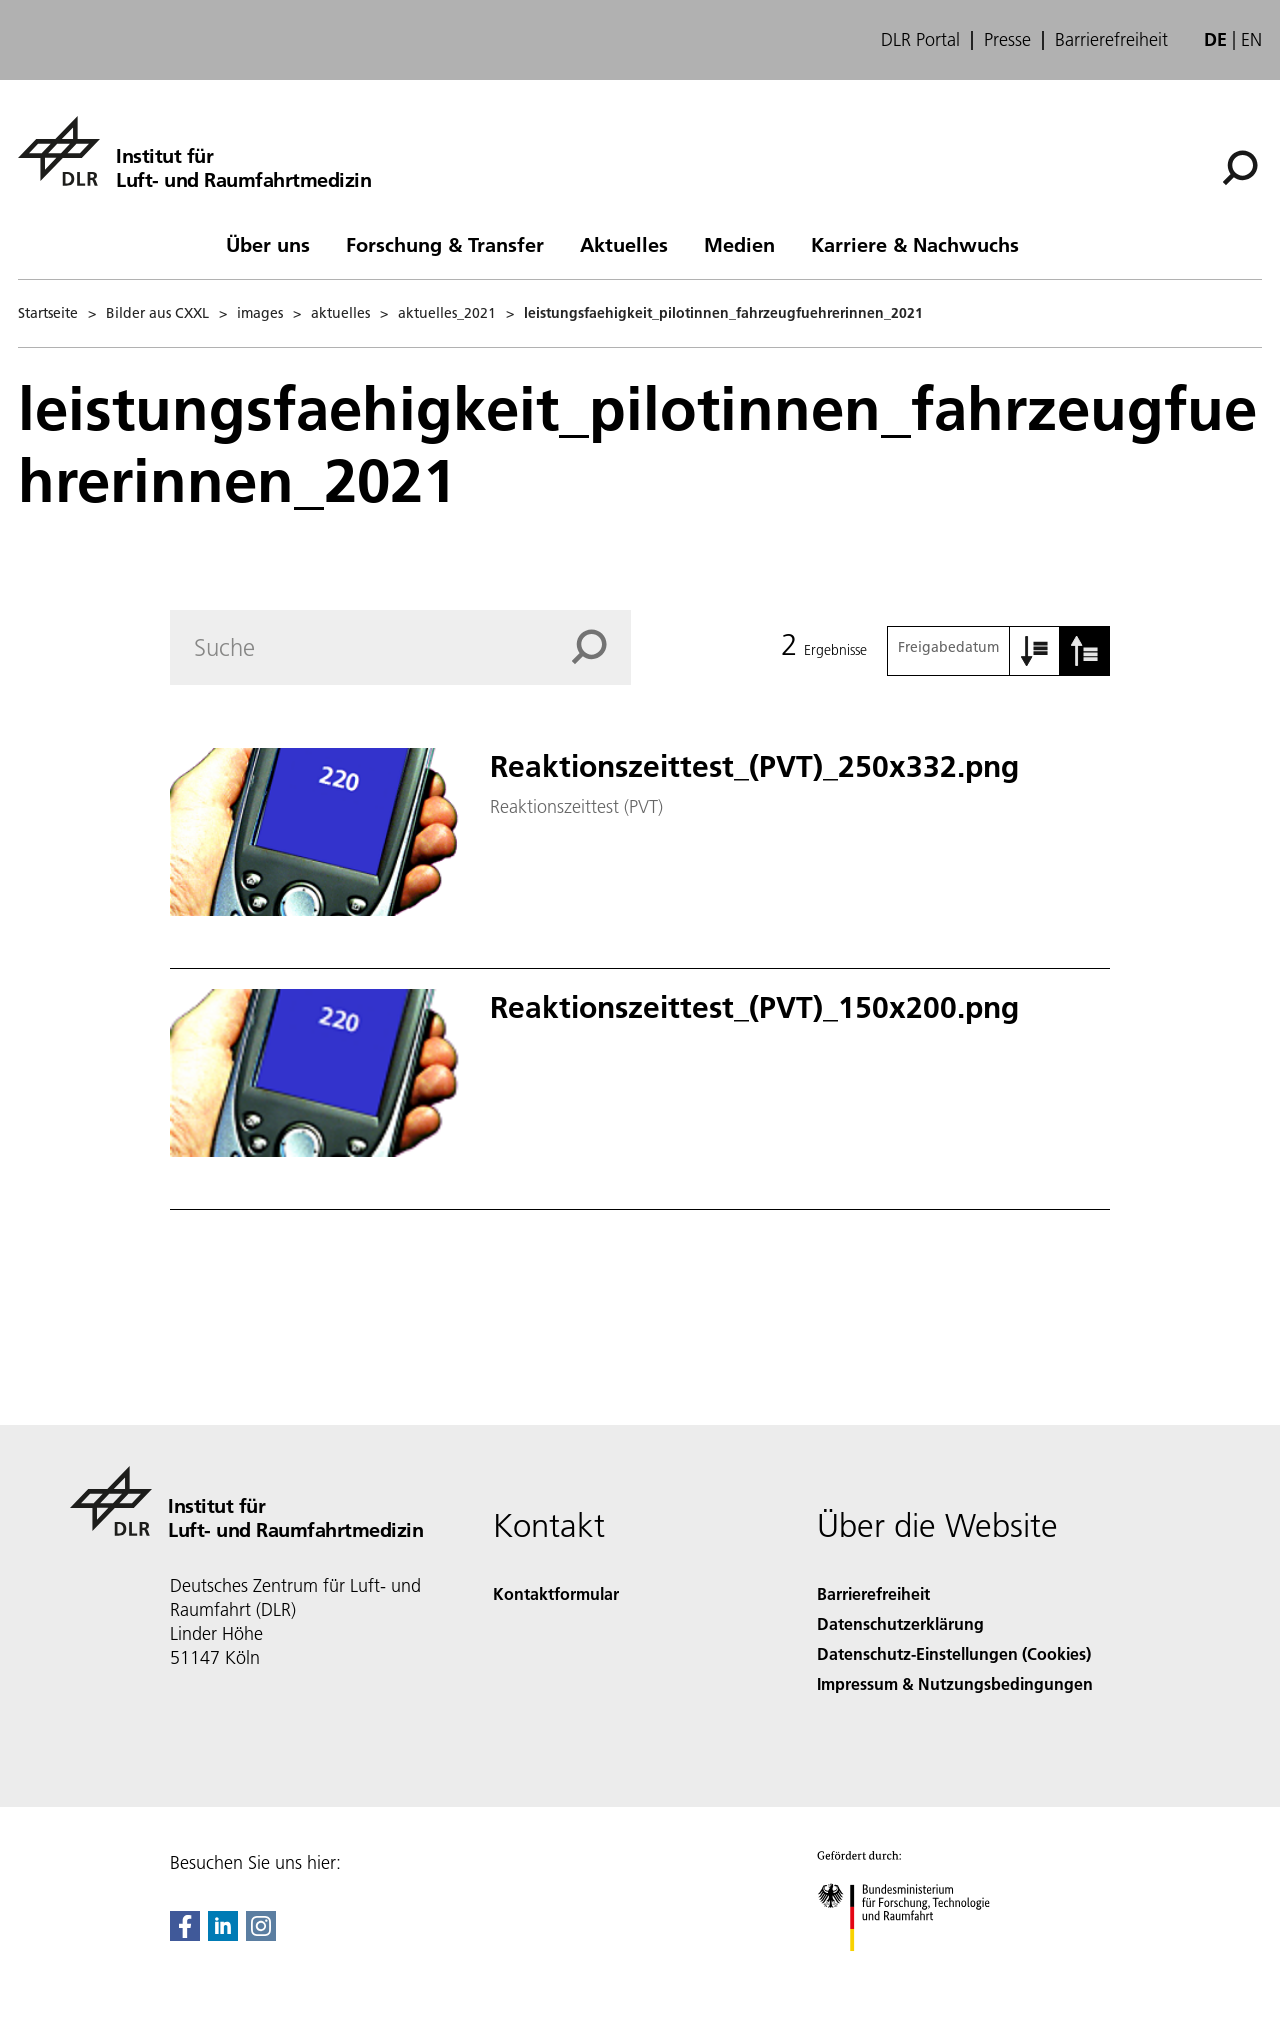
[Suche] (1240, 168)
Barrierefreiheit (1111, 40)
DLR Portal (920, 40)
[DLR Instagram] (261, 1934)
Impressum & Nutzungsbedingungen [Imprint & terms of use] (955, 1683)
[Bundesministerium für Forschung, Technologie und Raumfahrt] (914, 1968)
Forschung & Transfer (445, 244)
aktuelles (340, 313)
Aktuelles (624, 244)
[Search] (400, 647)
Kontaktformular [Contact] (556, 1593)
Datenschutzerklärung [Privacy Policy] (900, 1623)
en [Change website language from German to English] (1251, 39)
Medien (739, 244)
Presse (1007, 40)
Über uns (268, 244)
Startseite (48, 313)
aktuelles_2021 (447, 313)
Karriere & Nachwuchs (915, 244)
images (260, 313)
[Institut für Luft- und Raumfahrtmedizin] (194, 151)
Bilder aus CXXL (157, 313)
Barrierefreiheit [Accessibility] (873, 1593)
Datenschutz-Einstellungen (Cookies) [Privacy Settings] (954, 1653)
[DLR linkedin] (223, 1934)
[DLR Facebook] (185, 1934)
